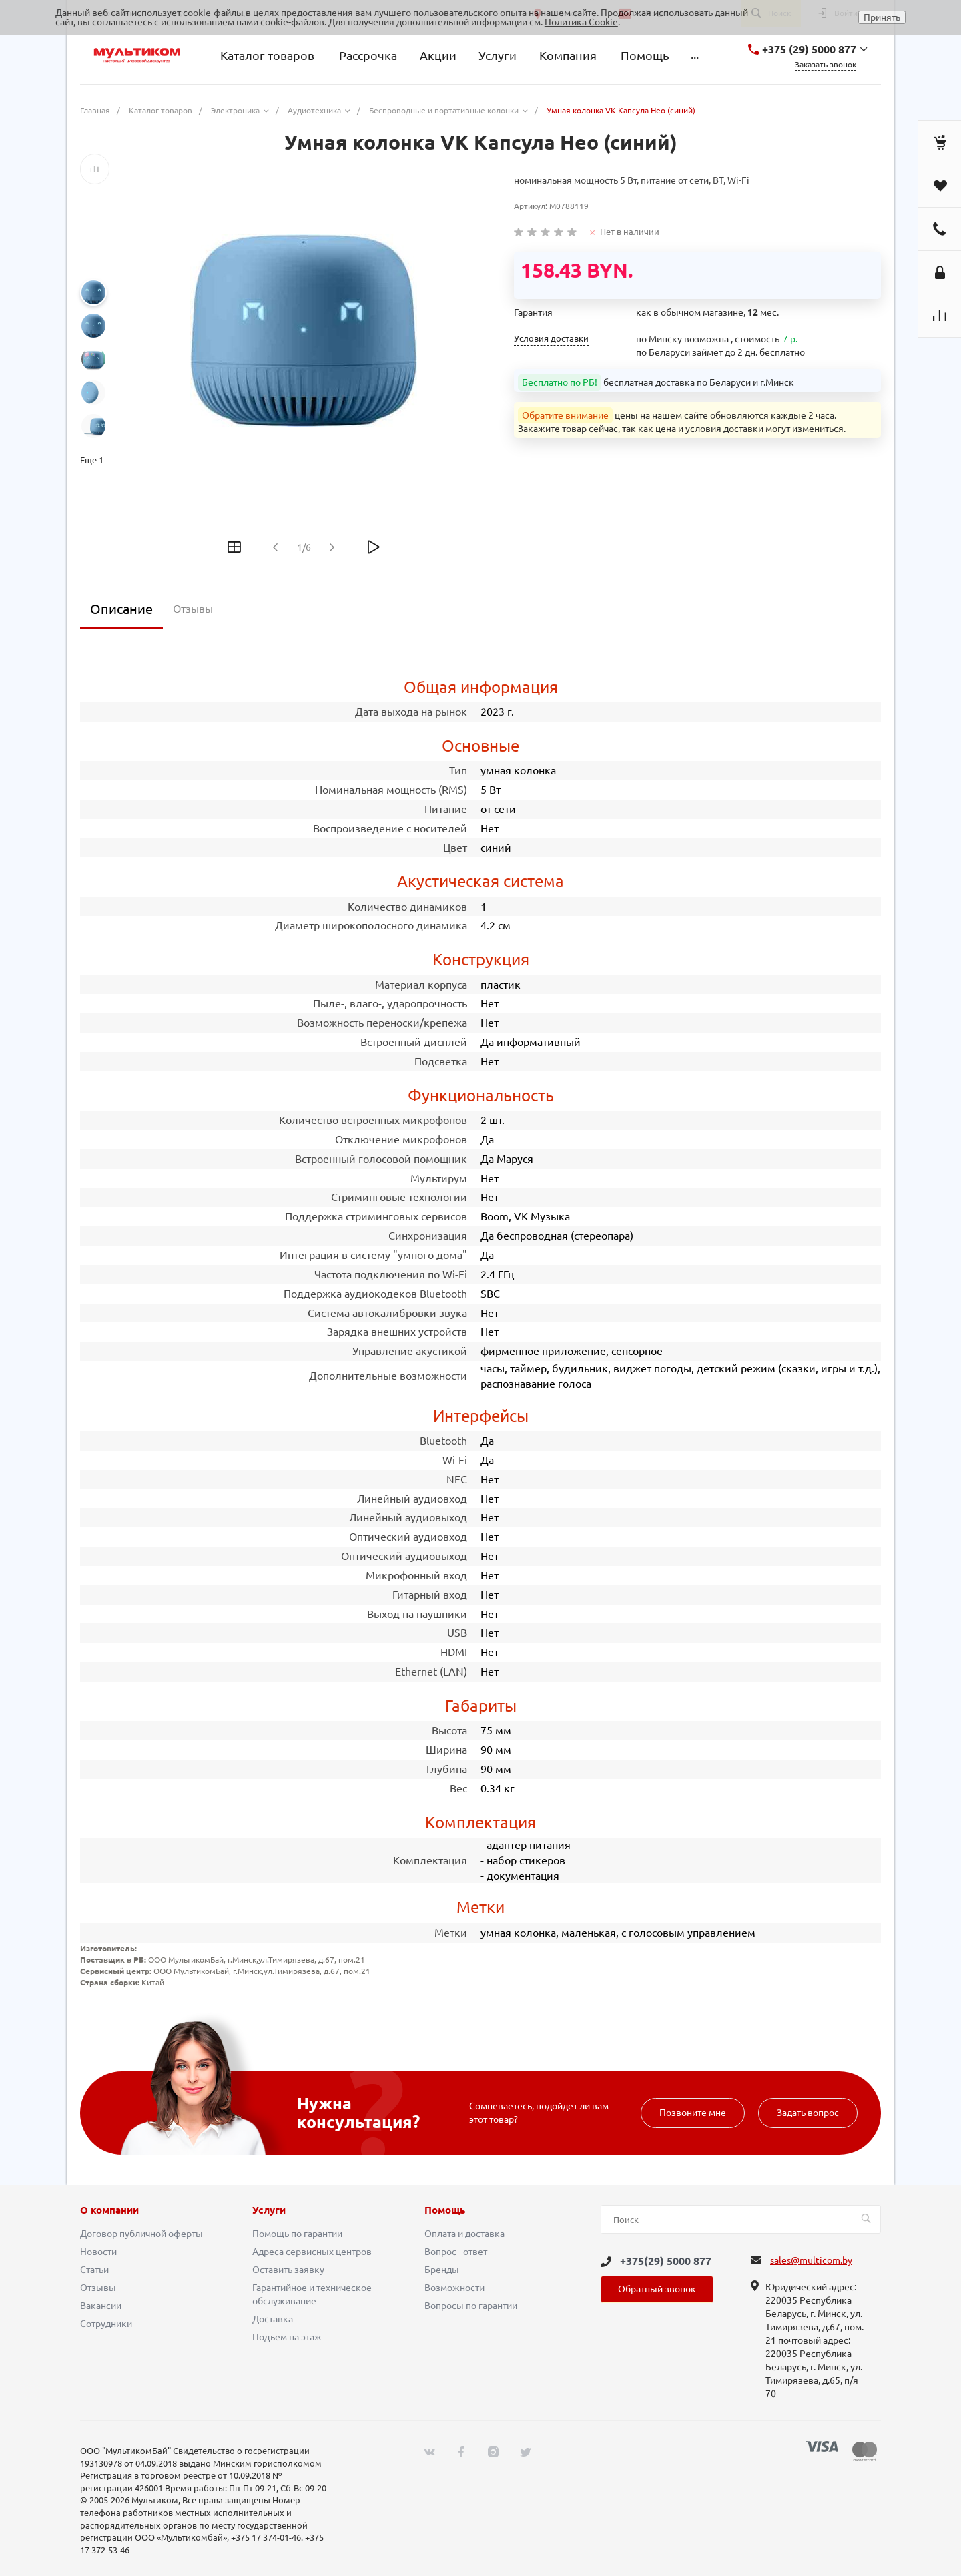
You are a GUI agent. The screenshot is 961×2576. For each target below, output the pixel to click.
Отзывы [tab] (193, 609)
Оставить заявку (288, 2269)
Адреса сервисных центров (312, 2251)
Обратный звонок (657, 2289)
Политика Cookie (581, 22)
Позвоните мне (692, 2112)
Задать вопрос (808, 2112)
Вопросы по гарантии (470, 2305)
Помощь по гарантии (297, 2233)
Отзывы (98, 2287)
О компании (109, 2210)
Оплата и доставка (464, 2233)
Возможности (454, 2287)
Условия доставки (551, 338)
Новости (98, 2251)
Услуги (269, 2210)
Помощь (444, 2210)
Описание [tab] (121, 609)
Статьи (94, 2269)
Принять (882, 17)
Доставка (272, 2319)
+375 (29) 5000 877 (809, 49)
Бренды (441, 2269)
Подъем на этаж (287, 2337)
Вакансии (100, 2305)
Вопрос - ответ (455, 2251)
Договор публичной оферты (141, 2233)
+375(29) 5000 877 (665, 2261)
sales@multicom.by (811, 2260)
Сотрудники (106, 2323)
